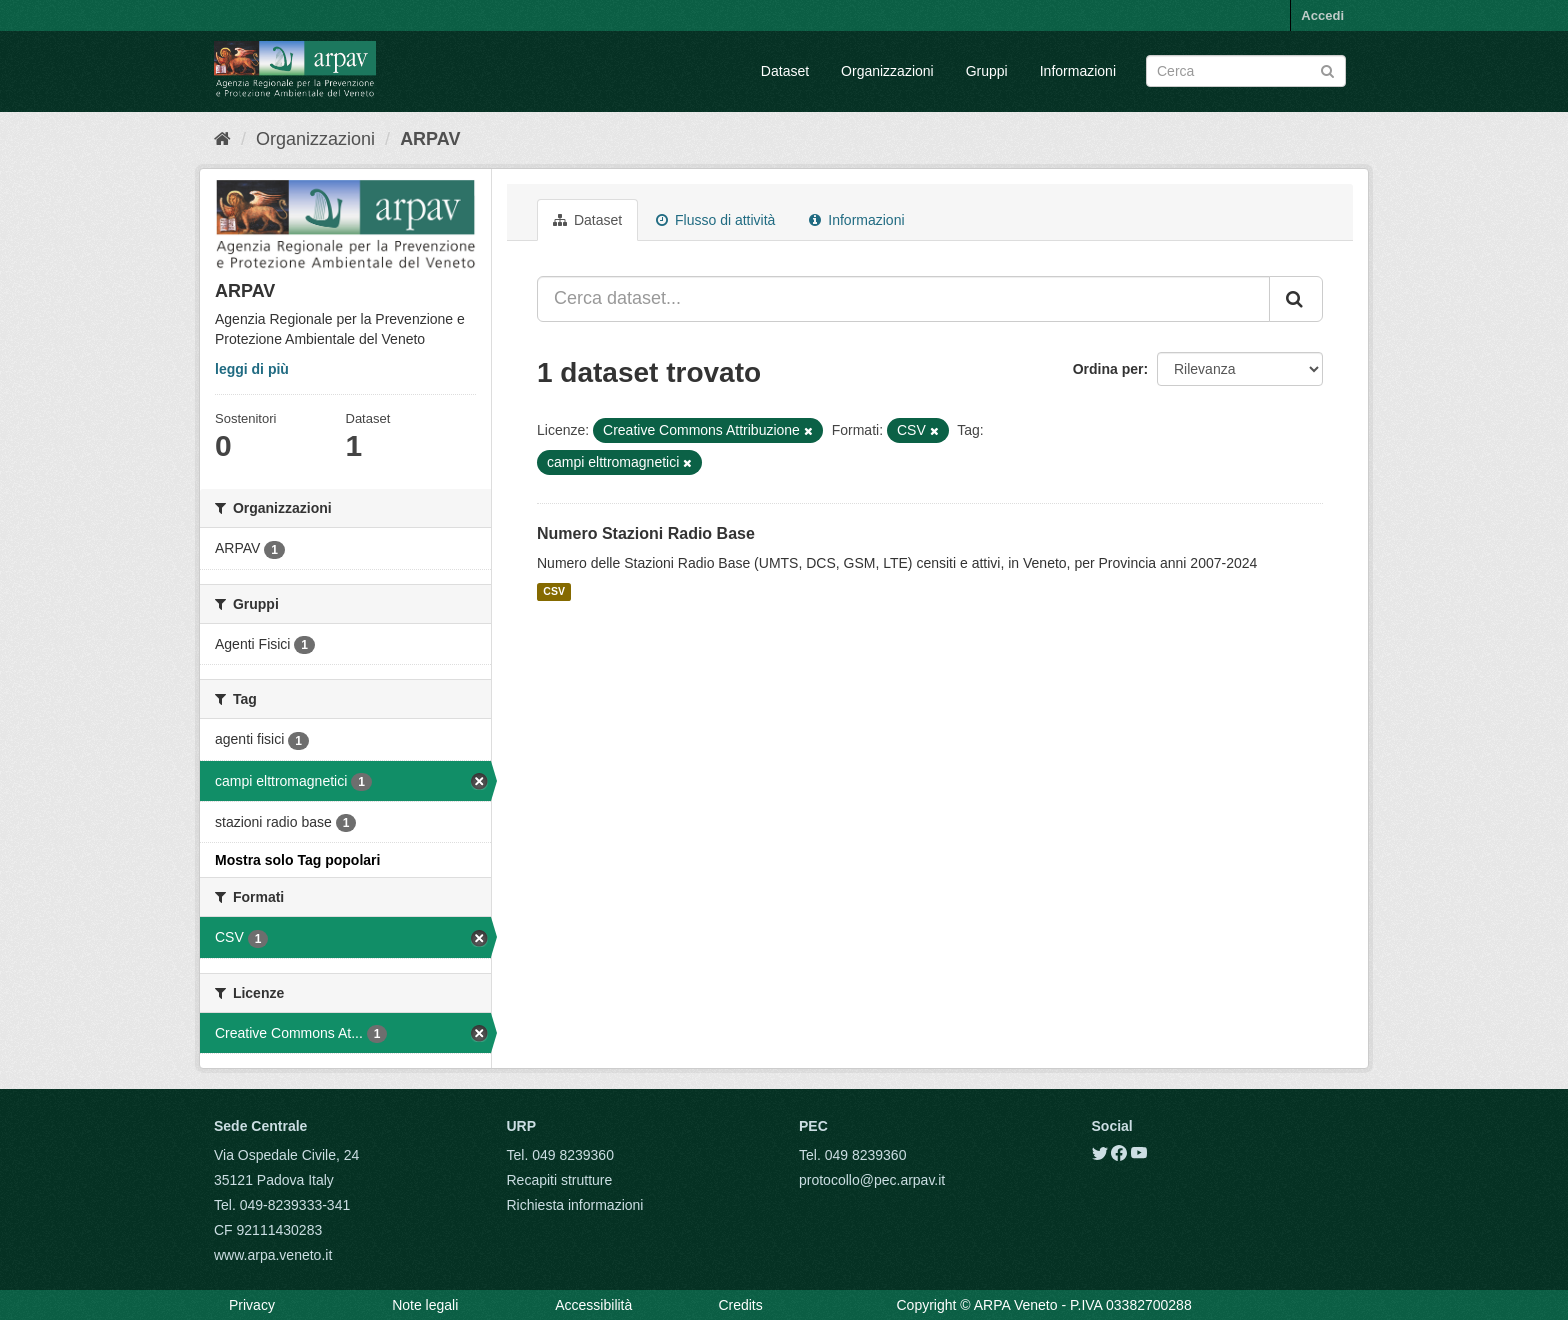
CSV (554, 592)
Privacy (252, 1305)
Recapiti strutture (560, 1180)
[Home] (222, 139)
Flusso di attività (715, 220)
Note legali (425, 1305)
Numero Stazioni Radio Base (646, 533)
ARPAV (430, 139)
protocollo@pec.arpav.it (872, 1180)
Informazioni (1078, 71)
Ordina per (1108, 369)
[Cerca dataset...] (903, 299)
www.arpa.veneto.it (273, 1255)
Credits (740, 1305)
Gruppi (987, 71)
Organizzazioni (887, 71)
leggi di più (252, 369)
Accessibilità (593, 1305)
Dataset (785, 71)
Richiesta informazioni (575, 1205)
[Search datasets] (1246, 71)
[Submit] (1327, 69)
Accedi (1322, 15)
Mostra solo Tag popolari (297, 860)
